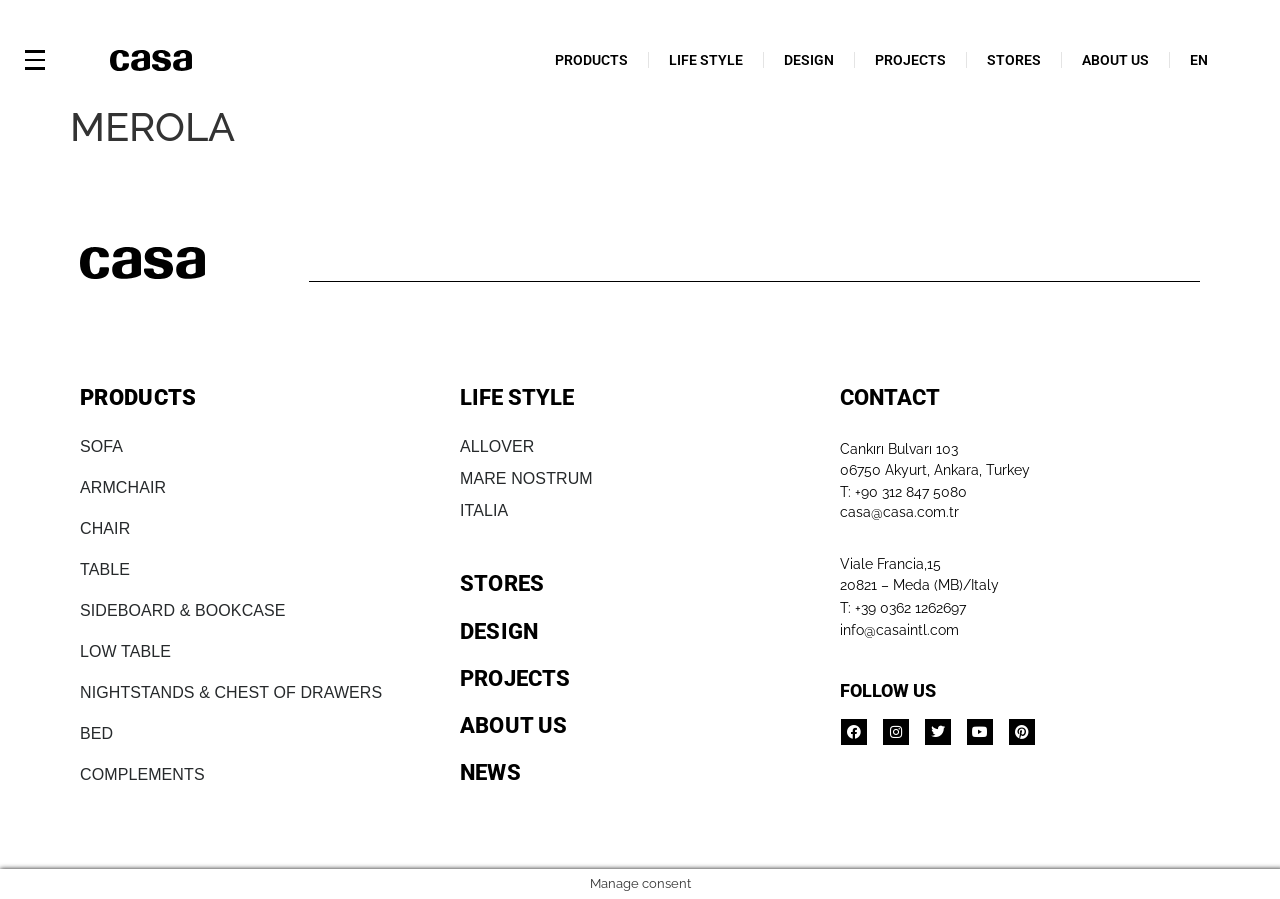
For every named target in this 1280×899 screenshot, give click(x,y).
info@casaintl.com (899, 630)
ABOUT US (1115, 60)
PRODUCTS (591, 60)
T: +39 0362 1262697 (903, 608)
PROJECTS (910, 60)
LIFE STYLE (706, 60)
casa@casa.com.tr (899, 512)
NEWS (490, 772)
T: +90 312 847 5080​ (903, 492)
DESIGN (809, 60)
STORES (1014, 60)
